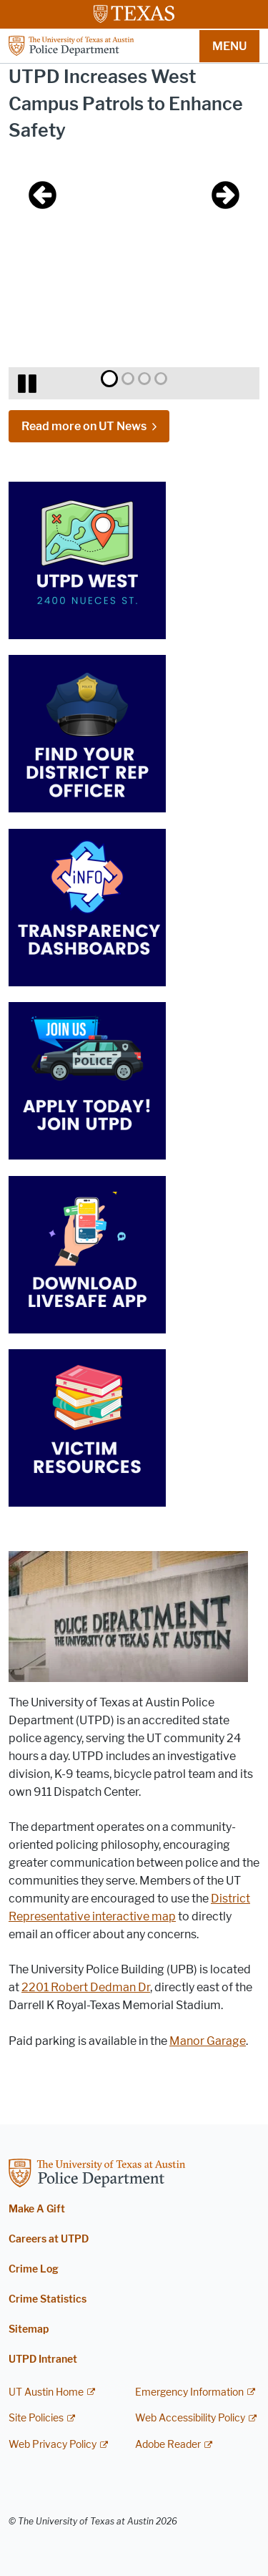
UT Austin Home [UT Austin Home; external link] (46, 2392)
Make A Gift (37, 2209)
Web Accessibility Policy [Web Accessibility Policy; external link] (190, 2418)
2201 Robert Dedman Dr (85, 1987)
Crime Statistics (47, 2299)
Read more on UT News (84, 426)
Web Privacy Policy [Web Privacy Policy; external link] (52, 2445)
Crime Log (34, 2269)
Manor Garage (207, 2041)
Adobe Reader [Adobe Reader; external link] (168, 2445)
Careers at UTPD (49, 2239)
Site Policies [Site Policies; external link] (36, 2418)
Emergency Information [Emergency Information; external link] (189, 2392)
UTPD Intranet (43, 2359)
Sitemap (29, 2329)
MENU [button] (229, 46)
